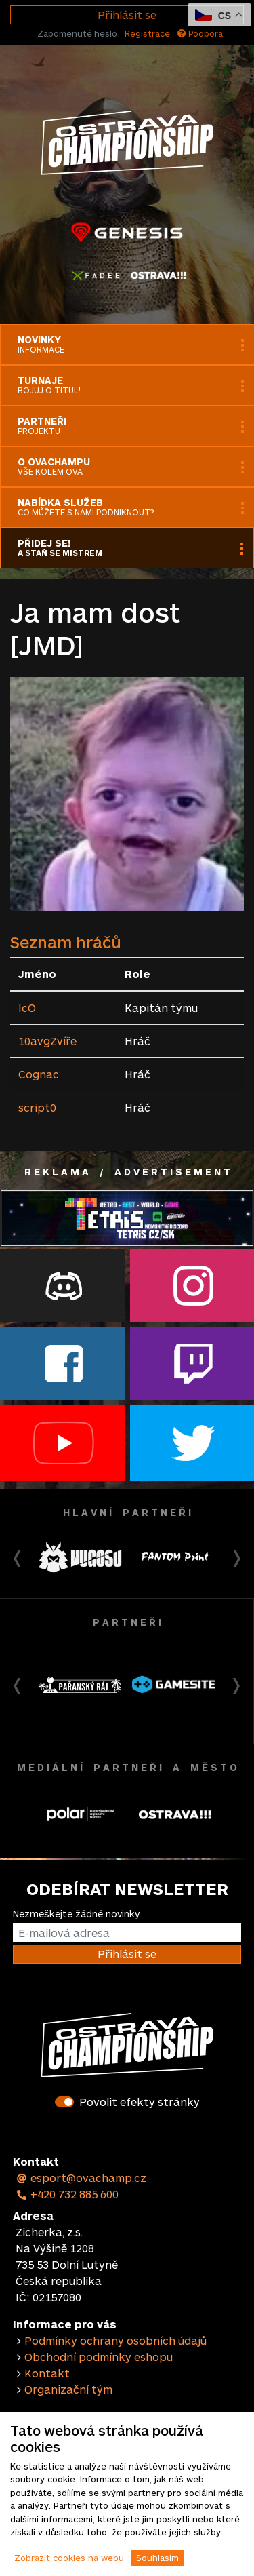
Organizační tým (68, 2389)
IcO (27, 1007)
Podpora (200, 33)
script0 (37, 1107)
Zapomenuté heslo (77, 33)
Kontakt (47, 2372)
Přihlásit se (127, 14)
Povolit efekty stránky (139, 2101)
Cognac (38, 1074)
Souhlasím (157, 2557)
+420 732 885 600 (67, 2193)
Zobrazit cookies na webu (69, 2557)
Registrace (147, 33)
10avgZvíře (47, 1040)
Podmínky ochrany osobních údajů (115, 2340)
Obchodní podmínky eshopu (98, 2356)
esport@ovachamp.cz (81, 2177)
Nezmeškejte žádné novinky (76, 1913)
